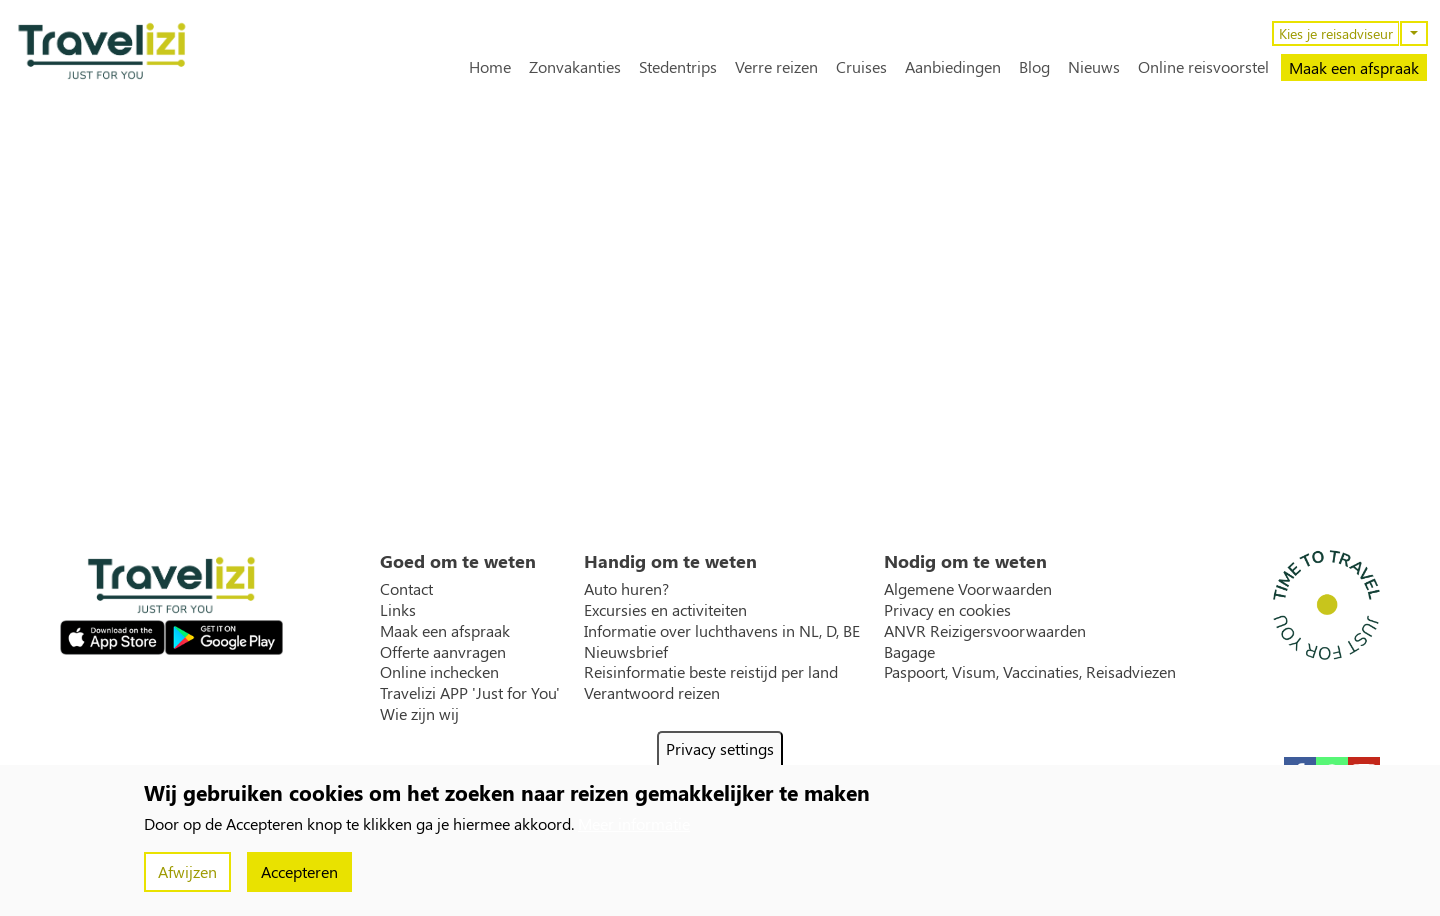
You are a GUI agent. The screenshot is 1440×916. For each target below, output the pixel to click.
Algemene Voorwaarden (968, 589)
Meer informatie (634, 823)
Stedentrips (678, 67)
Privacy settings (720, 748)
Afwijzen (187, 871)
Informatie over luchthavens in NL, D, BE (722, 631)
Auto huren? (626, 589)
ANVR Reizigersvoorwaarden (985, 631)
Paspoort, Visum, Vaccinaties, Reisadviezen (1030, 672)
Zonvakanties (575, 67)
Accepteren (299, 871)
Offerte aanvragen (443, 652)
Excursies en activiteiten (665, 610)
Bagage (909, 652)
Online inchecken (439, 672)
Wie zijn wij (419, 714)
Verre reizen (776, 67)
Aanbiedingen (953, 67)
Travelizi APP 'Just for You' (470, 693)
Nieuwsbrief (626, 652)
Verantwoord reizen (652, 693)
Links (398, 610)
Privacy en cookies (947, 610)
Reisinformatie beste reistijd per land (711, 672)
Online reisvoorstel (1203, 67)
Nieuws (1094, 67)
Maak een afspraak (1354, 67)
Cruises (861, 67)
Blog (1034, 67)
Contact (406, 589)
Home (490, 67)
